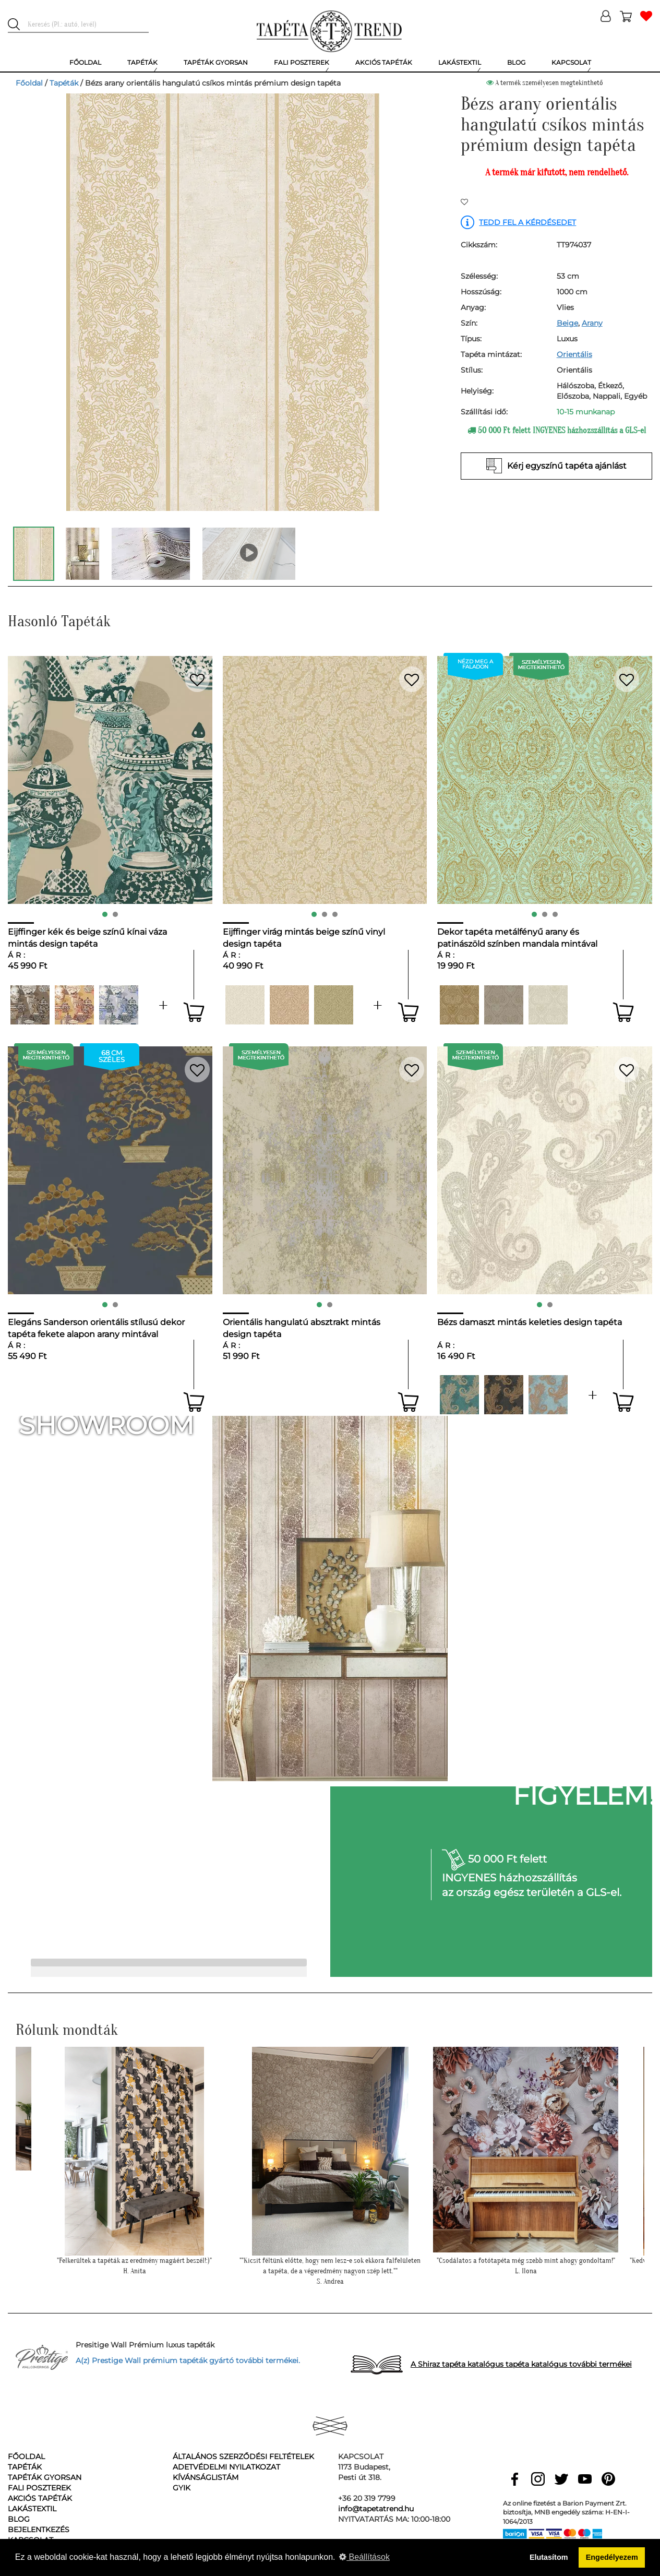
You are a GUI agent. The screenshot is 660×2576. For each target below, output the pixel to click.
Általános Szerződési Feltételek (243, 2456)
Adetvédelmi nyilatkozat (226, 2467)
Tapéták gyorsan (44, 2477)
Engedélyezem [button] (612, 2557)
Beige (567, 323)
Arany (592, 323)
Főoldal (29, 83)
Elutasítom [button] (549, 2557)
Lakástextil (32, 2508)
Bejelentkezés (38, 2529)
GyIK (181, 2487)
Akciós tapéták (40, 2498)
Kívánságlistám (205, 2477)
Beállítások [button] (364, 2557)
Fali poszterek (39, 2487)
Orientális (574, 354)
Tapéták (64, 83)
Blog (19, 2519)
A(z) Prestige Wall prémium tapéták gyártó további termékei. (188, 2360)
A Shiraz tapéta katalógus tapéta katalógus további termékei (521, 2364)
